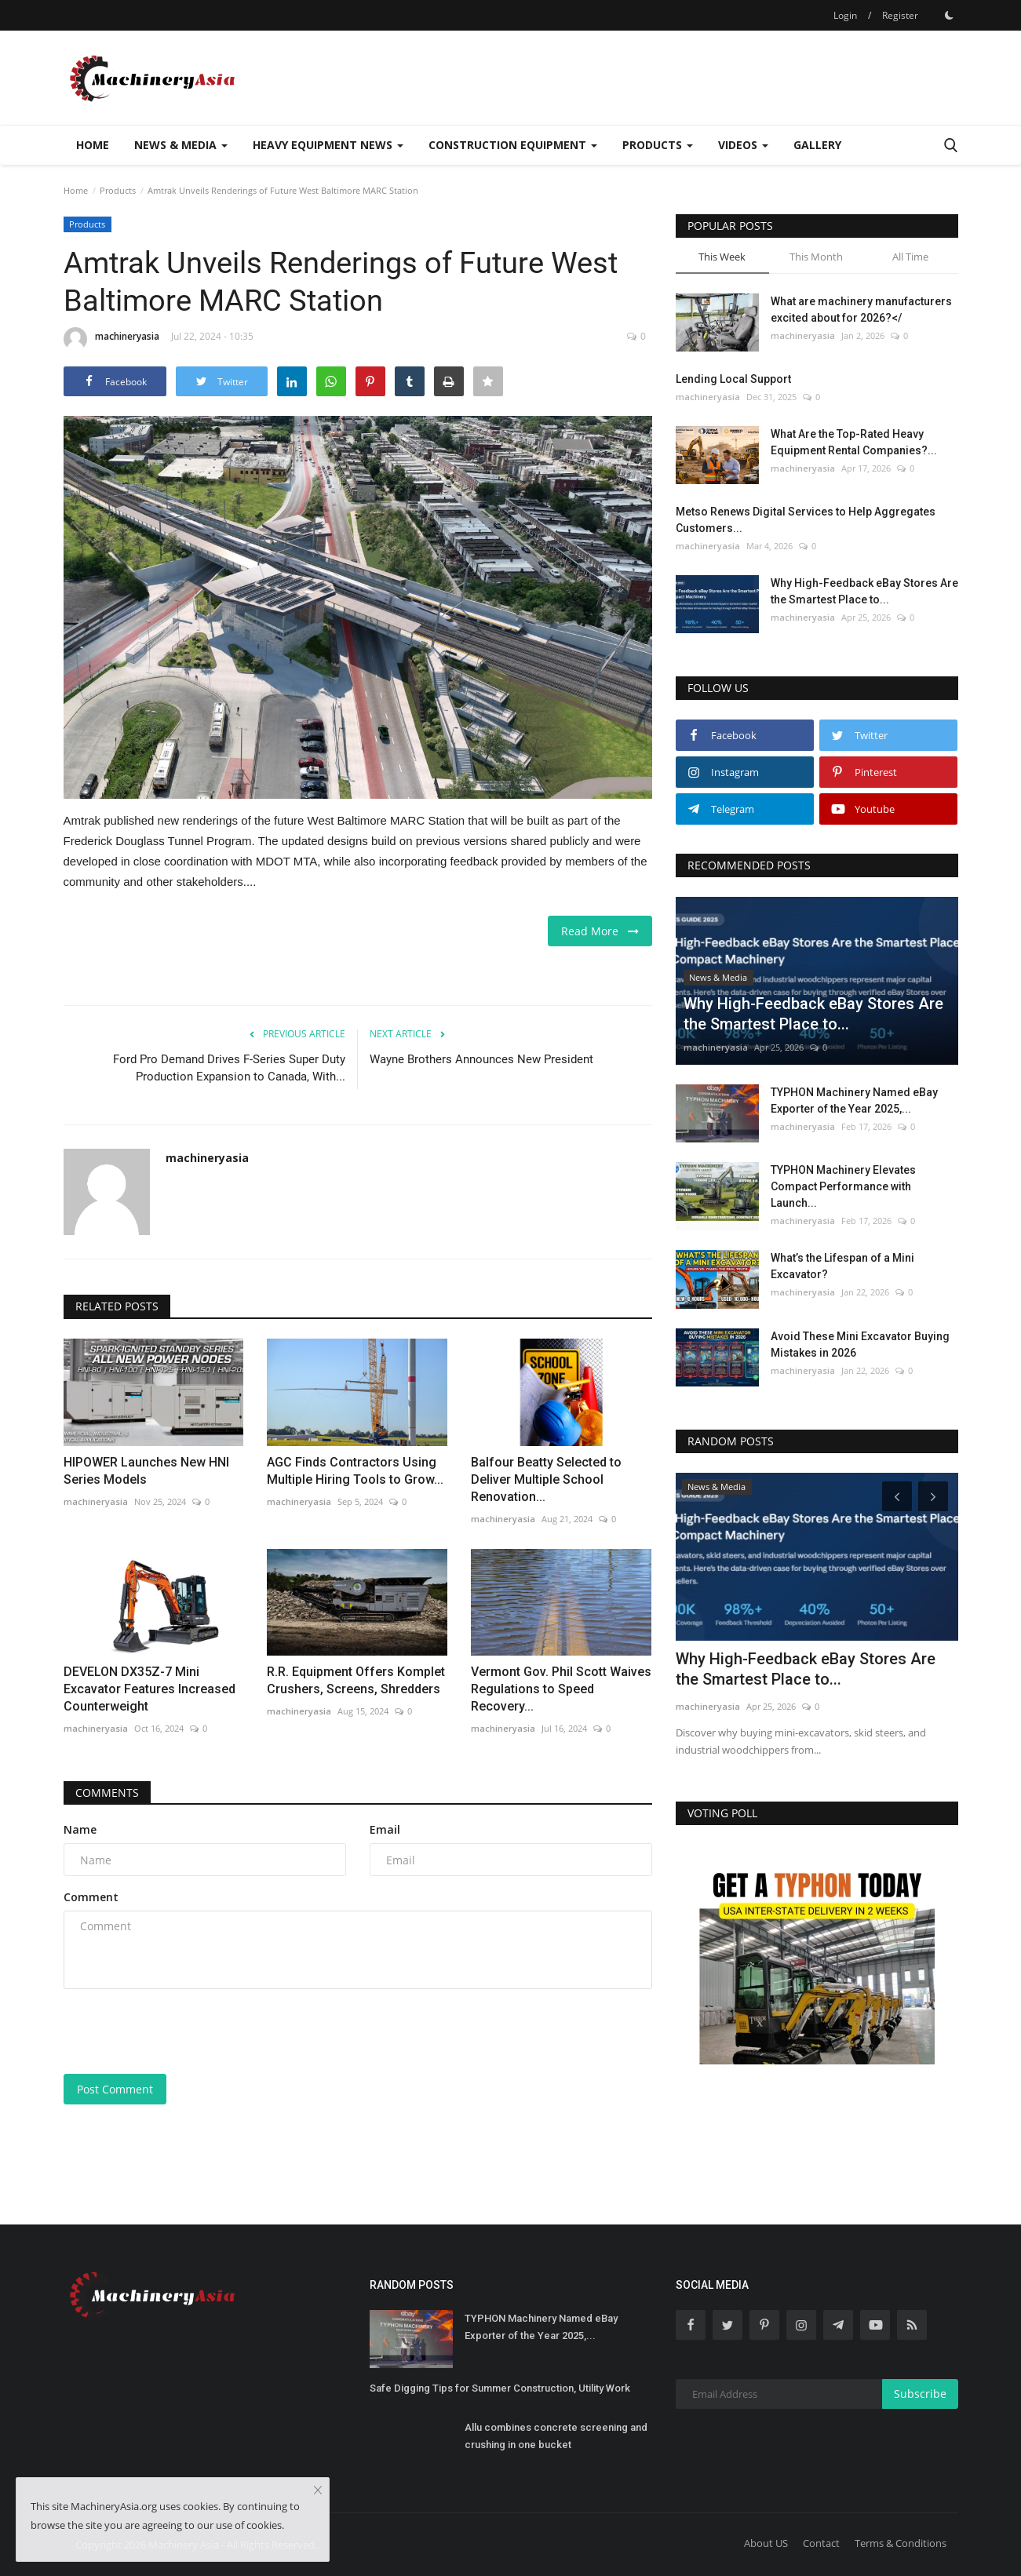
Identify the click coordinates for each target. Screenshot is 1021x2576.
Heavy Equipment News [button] (328, 144)
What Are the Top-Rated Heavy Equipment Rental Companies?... (854, 442)
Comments (107, 1792)
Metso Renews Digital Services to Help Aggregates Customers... (805, 519)
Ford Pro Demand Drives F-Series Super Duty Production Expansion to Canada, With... (229, 1068)
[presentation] (183, 2031)
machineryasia (111, 339)
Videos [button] (743, 144)
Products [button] (657, 144)
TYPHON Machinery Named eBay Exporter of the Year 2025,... (854, 1100)
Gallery (817, 144)
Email (385, 1829)
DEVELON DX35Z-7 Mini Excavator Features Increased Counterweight (149, 1689)
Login (845, 15)
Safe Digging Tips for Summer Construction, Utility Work (500, 2388)
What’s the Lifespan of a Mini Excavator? (842, 1266)
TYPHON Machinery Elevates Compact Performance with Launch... (843, 1186)
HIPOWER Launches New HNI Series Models (146, 1471)
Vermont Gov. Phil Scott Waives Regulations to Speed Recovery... (561, 1689)
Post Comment (115, 2089)
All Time (910, 257)
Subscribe (920, 2393)
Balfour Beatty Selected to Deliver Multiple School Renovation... (546, 1479)
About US (766, 2543)
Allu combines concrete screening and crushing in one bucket (556, 2435)
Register (900, 15)
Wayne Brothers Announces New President (481, 1059)
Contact (821, 2543)
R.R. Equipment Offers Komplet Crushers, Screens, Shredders (356, 1680)
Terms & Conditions (900, 2543)
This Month (816, 257)
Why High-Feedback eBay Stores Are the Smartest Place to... (864, 591)
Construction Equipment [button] (512, 144)
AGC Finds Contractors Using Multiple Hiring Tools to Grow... (355, 1471)
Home (92, 144)
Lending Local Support (733, 379)
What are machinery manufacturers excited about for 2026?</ (861, 309)
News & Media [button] (181, 144)
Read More (600, 931)
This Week (722, 257)
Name (80, 1829)
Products (118, 190)
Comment (91, 1896)
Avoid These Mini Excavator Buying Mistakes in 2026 (860, 1344)
